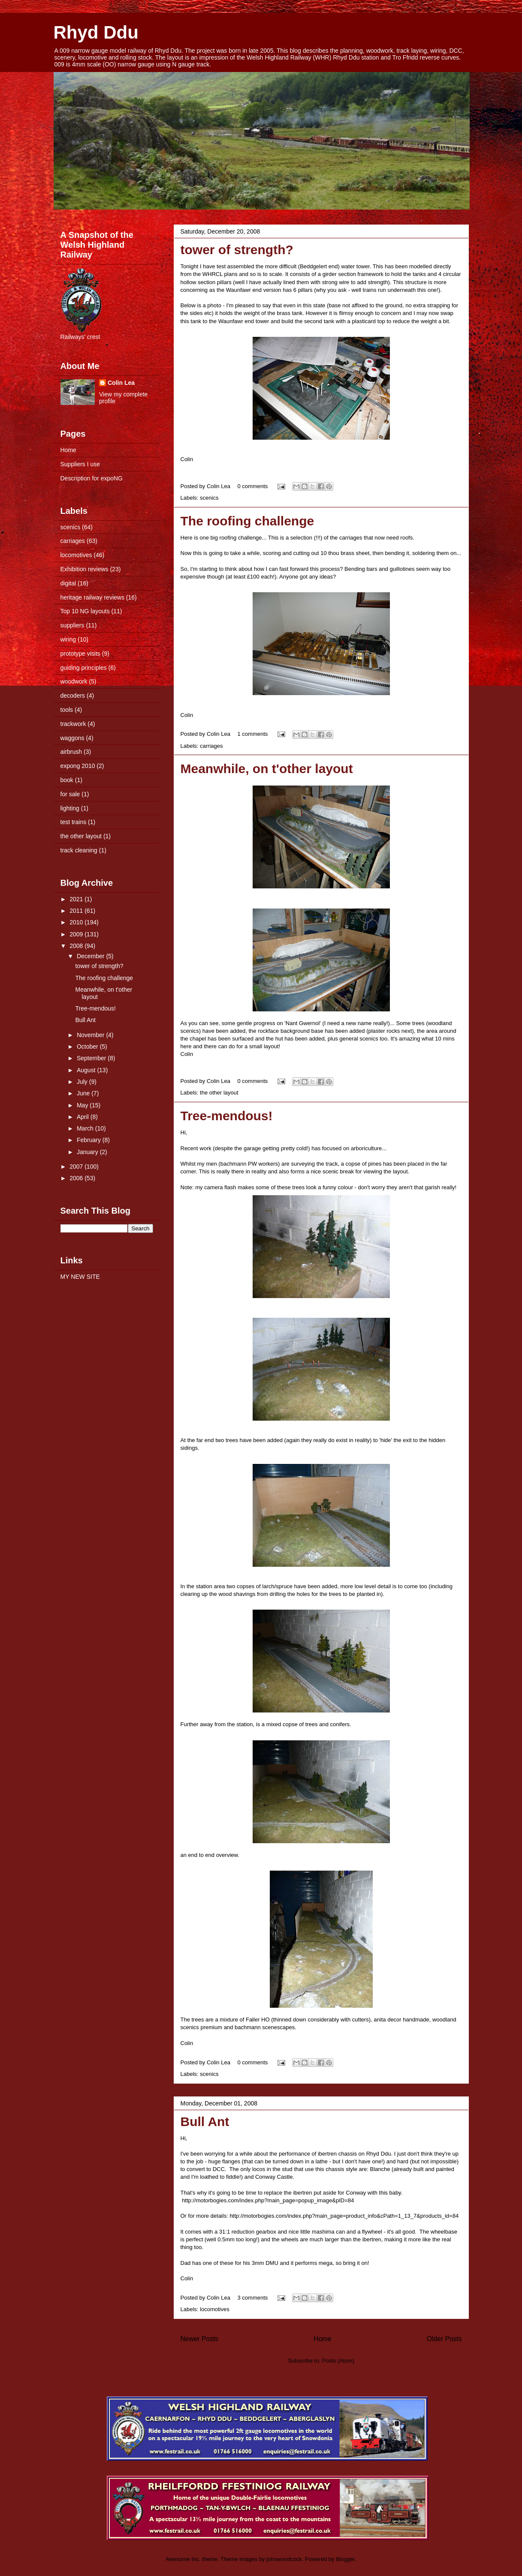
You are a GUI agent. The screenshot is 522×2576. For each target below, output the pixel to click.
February (90, 1140)
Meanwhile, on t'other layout (267, 769)
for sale (70, 794)
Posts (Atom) (338, 2360)
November (91, 1035)
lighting (69, 808)
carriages (211, 746)
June (84, 1093)
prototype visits (80, 653)
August (87, 1070)
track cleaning (78, 850)
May (83, 1105)
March (86, 1128)
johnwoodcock (284, 2559)
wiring (68, 639)
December (91, 956)
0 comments (253, 486)
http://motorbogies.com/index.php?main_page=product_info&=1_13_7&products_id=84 (344, 2216)
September (92, 1058)
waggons (72, 738)
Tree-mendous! (227, 1116)
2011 (76, 910)
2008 (76, 945)
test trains (73, 822)
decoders (72, 695)
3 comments (253, 2297)
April (84, 1116)
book (66, 780)
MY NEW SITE (80, 1276)
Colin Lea (121, 382)
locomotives (214, 2309)
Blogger (345, 2559)
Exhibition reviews (84, 569)
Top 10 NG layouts (85, 611)
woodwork (74, 681)
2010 (76, 922)
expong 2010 (77, 765)
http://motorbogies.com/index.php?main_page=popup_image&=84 (268, 2200)
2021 (76, 899)
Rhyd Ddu (96, 32)
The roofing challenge (247, 521)
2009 (76, 934)
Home (323, 2338)
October (88, 1046)
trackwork (73, 723)
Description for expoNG (91, 478)
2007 (76, 1166)
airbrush (71, 751)
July (83, 1081)
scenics (209, 498)
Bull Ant (205, 2121)
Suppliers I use (80, 464)
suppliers (72, 625)
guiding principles (83, 667)
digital (68, 583)
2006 (76, 1178)
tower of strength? (237, 250)
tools (66, 709)
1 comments (253, 734)
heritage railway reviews (92, 597)
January (88, 1152)
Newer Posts (199, 2338)
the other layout (219, 1092)
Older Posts (444, 2338)
